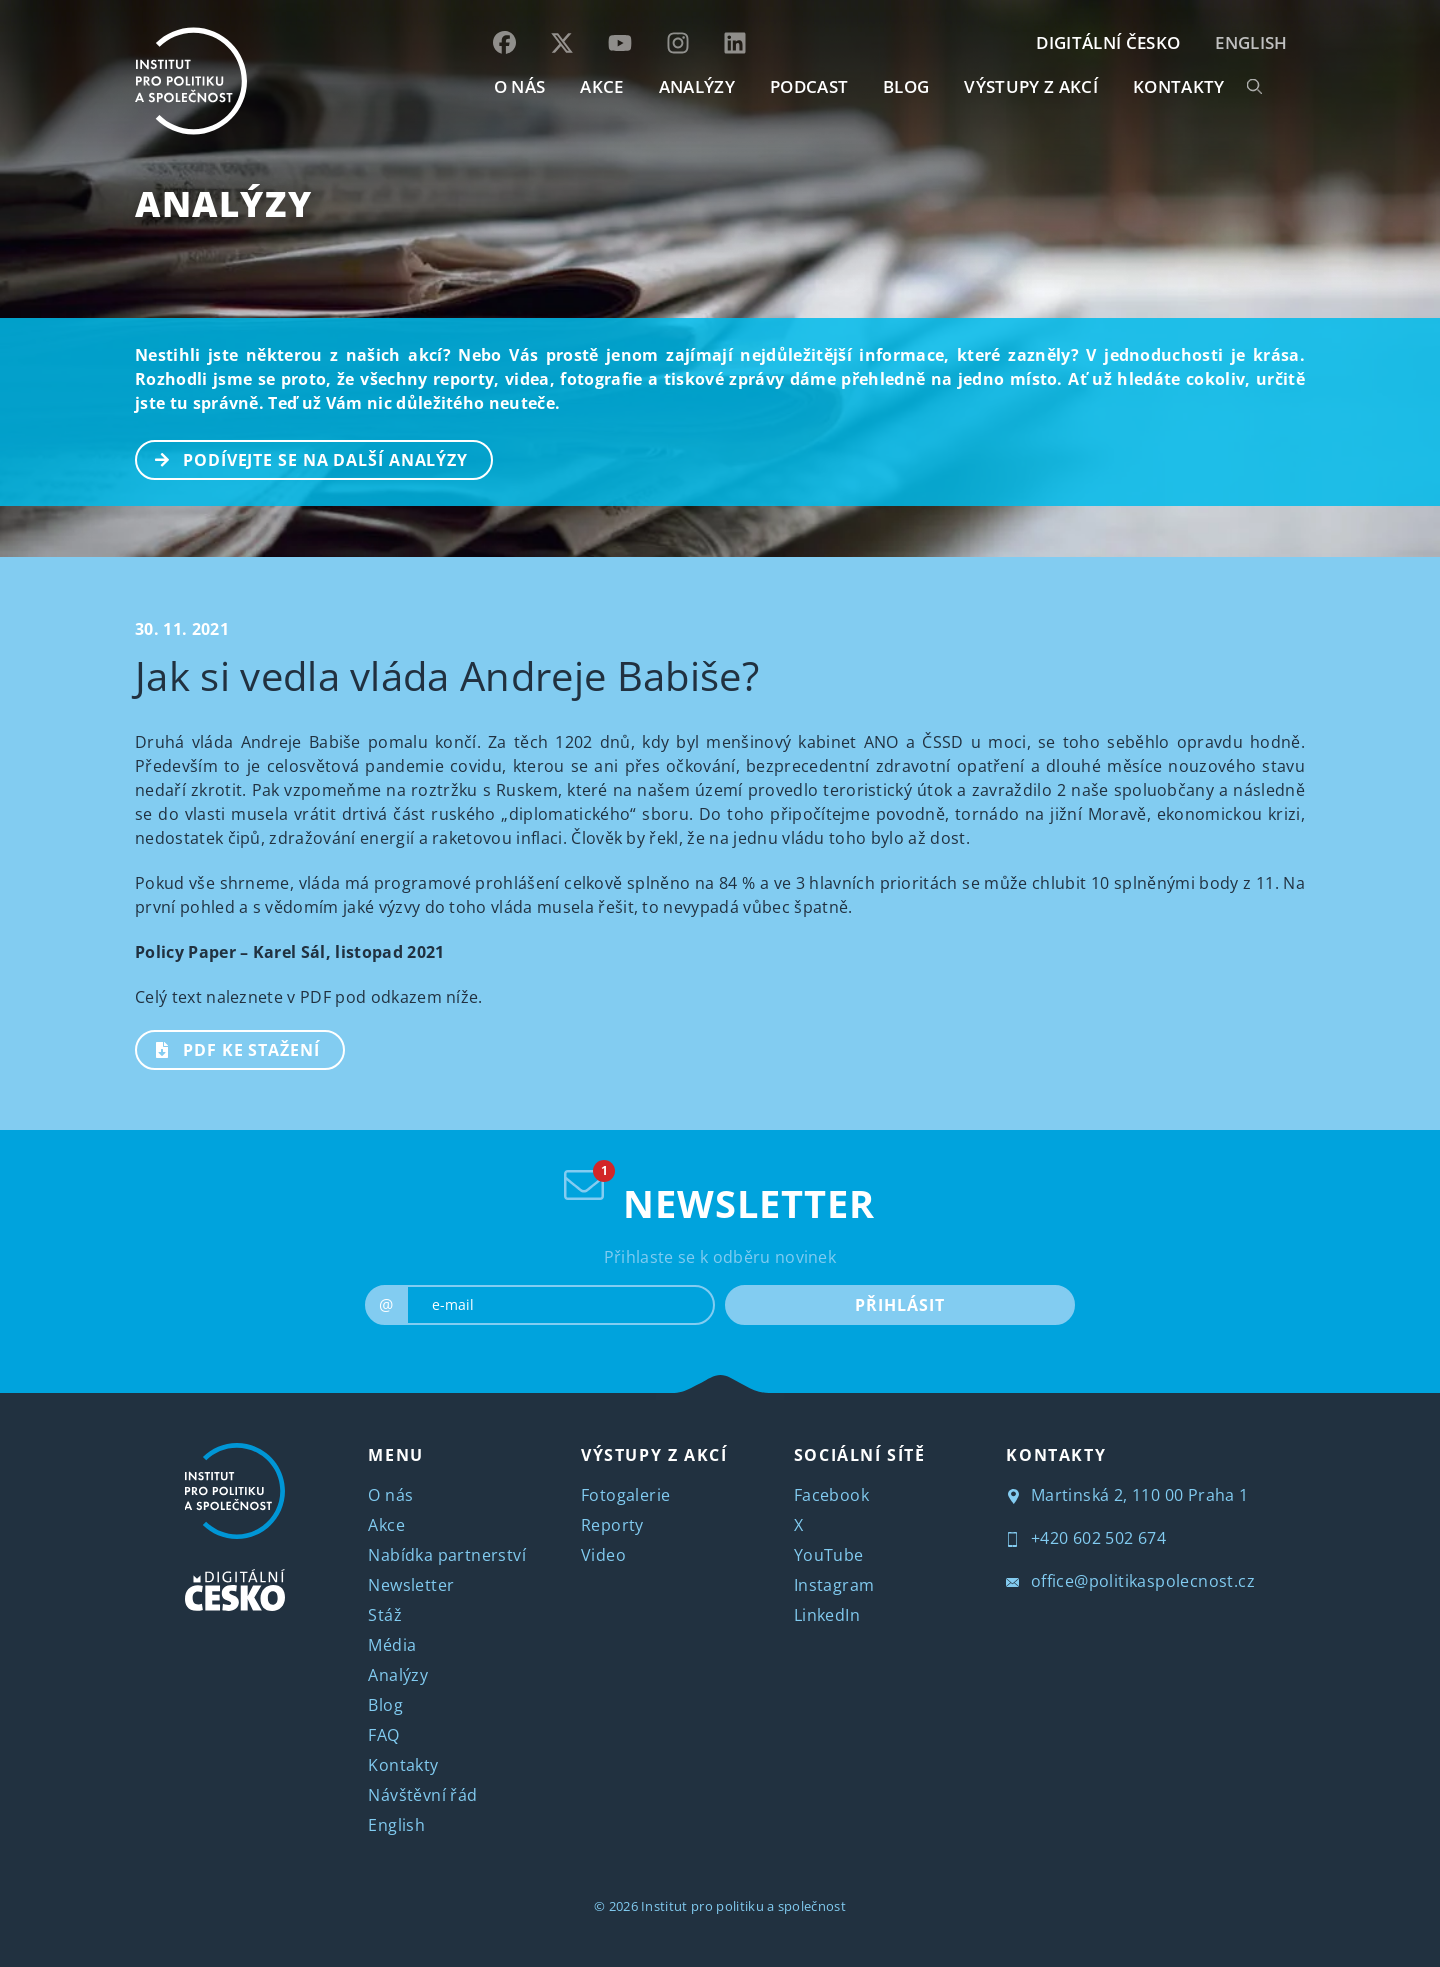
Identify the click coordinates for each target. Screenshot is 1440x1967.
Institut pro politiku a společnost (743, 1906)
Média (392, 1645)
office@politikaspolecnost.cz (1130, 1581)
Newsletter (411, 1585)
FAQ (383, 1735)
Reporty (612, 1525)
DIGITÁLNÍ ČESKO (1108, 42)
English (1251, 42)
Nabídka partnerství (447, 1555)
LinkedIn (827, 1615)
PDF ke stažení (228, 1048)
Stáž (385, 1615)
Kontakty (403, 1765)
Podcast (809, 86)
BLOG (906, 86)
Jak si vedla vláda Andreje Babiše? (447, 675)
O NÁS (520, 86)
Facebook (831, 1495)
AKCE (601, 86)
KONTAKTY (1179, 86)
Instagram (834, 1585)
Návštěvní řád (422, 1795)
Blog (385, 1705)
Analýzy (697, 86)
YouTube (829, 1555)
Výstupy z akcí (1030, 86)
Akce (386, 1525)
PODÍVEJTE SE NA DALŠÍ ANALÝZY (302, 458)
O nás (390, 1495)
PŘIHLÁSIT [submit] (899, 1305)
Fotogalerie (625, 1495)
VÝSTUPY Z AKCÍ (654, 1455)
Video (603, 1555)
